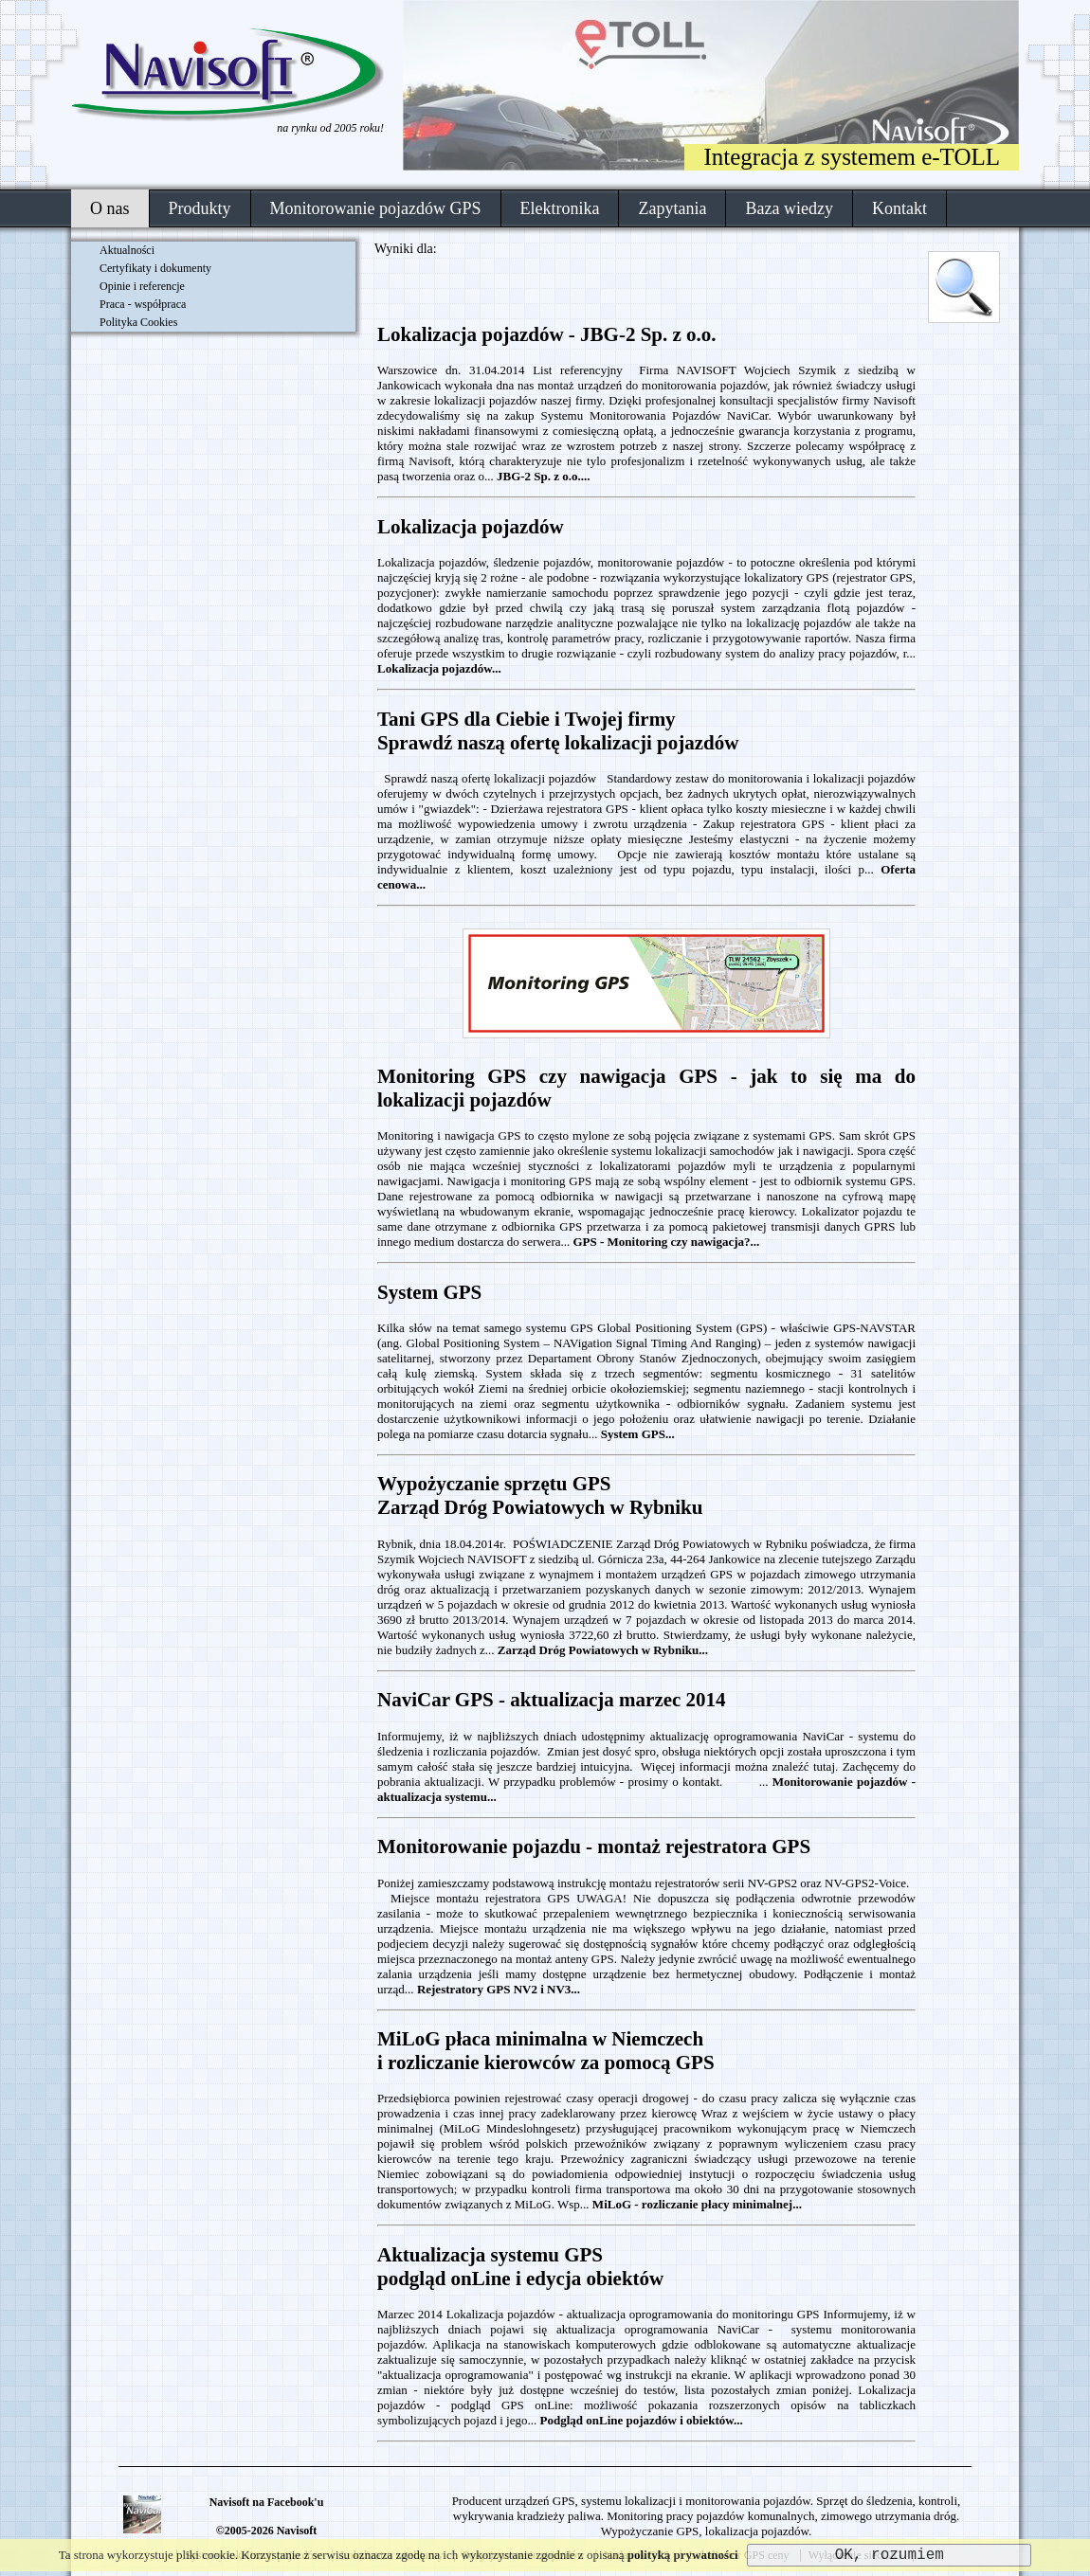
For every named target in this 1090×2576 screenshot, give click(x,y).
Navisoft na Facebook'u (266, 2502)
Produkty (200, 208)
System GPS (429, 1292)
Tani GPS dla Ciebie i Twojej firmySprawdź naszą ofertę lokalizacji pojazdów (557, 731)
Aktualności (127, 250)
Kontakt (899, 208)
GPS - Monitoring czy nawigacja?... (665, 1241)
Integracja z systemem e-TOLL (851, 157)
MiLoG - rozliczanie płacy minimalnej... (697, 2204)
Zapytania (672, 208)
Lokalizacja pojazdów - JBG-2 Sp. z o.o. (547, 334)
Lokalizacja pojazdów (470, 526)
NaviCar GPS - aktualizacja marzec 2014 (551, 1699)
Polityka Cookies (138, 322)
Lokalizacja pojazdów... (439, 668)
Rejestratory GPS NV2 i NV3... (498, 1989)
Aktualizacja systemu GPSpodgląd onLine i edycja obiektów (520, 2266)
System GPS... (638, 1434)
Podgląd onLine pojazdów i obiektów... (640, 2420)
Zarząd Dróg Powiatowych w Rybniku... (603, 1650)
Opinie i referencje (142, 286)
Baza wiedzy (788, 208)
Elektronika (560, 208)
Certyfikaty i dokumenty (155, 268)
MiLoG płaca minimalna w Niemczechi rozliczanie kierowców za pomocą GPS (546, 2050)
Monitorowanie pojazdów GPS (375, 208)
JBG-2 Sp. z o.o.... (543, 476)
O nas (110, 208)
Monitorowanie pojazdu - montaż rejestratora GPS (593, 1846)
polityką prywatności (682, 2555)
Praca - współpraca (143, 304)
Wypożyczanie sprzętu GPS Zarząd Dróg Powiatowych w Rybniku (539, 1495)
